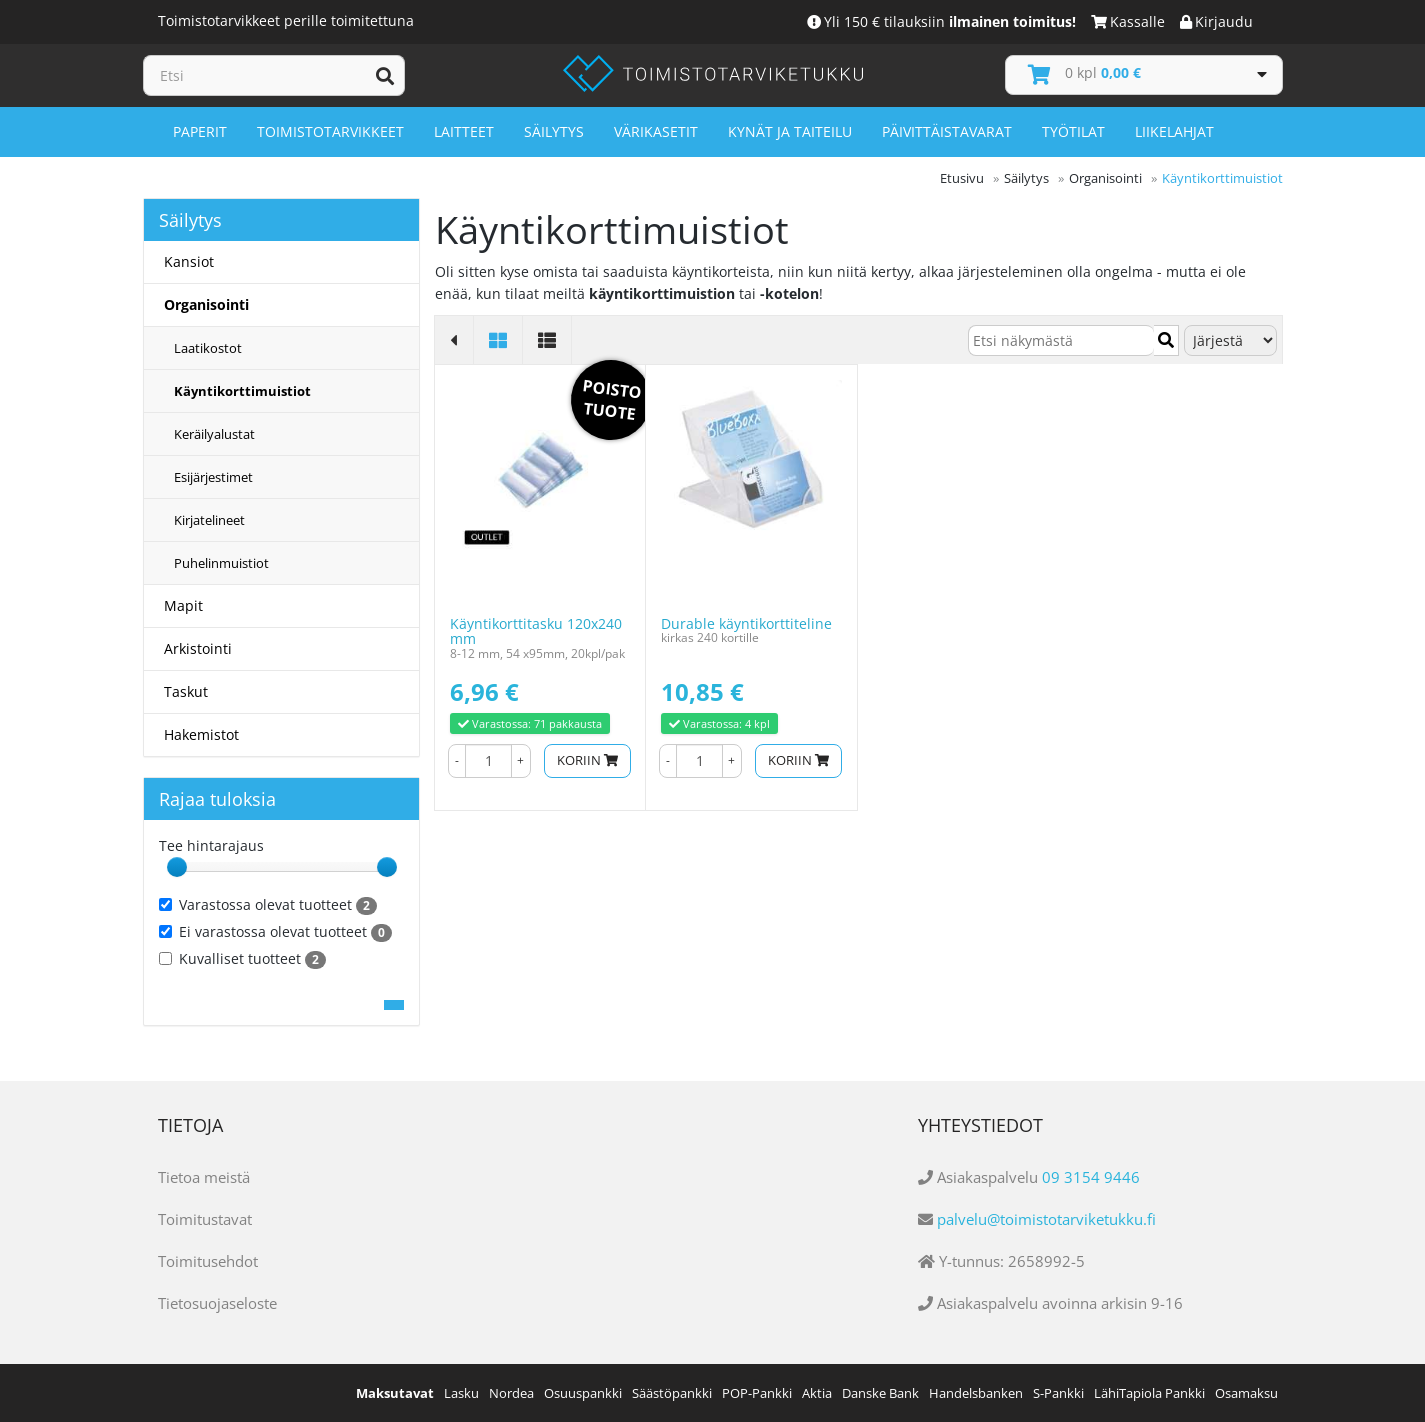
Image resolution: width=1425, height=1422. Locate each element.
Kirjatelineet (209, 520)
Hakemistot (201, 734)
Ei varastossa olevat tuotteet (275, 932)
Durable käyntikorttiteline (746, 623)
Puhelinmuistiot (221, 563)
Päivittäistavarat (947, 131)
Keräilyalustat (214, 434)
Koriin (587, 760)
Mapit (183, 605)
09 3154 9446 (1091, 1177)
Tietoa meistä (204, 1177)
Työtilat (1073, 131)
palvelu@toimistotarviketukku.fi (1046, 1219)
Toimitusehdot (208, 1261)
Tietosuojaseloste (217, 1303)
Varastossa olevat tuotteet (268, 905)
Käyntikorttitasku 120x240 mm (536, 631)
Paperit (200, 131)
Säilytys (554, 131)
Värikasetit (656, 131)
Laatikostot (208, 348)
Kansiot (189, 261)
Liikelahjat (1174, 131)
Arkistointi (198, 648)
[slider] (177, 867)
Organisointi (206, 304)
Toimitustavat (205, 1219)
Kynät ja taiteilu (790, 131)
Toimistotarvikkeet (330, 131)
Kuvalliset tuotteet (242, 959)
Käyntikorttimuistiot (242, 391)
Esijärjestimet (213, 477)
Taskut (186, 691)
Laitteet (464, 131)
